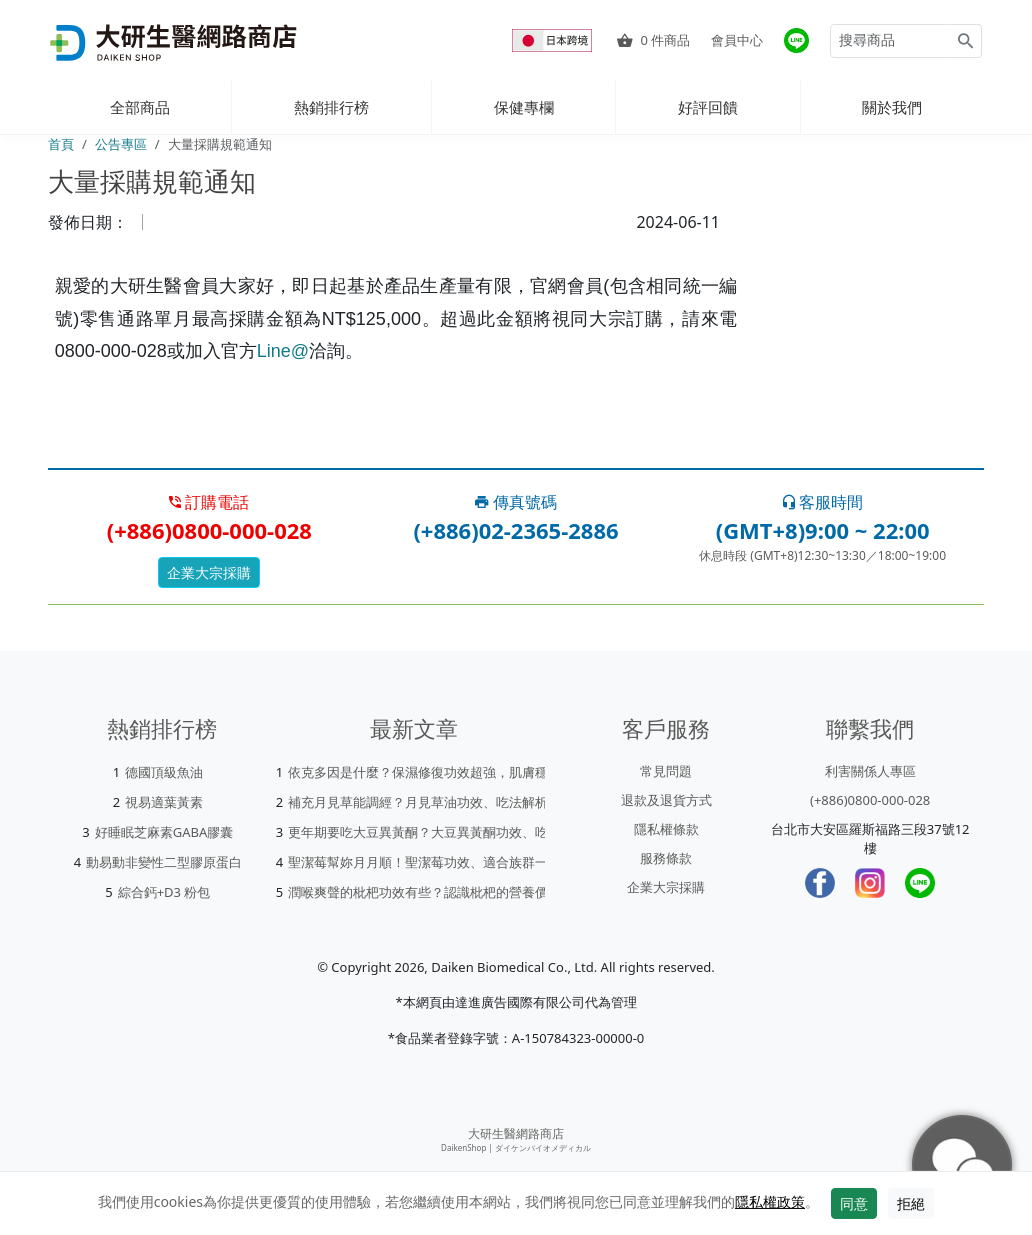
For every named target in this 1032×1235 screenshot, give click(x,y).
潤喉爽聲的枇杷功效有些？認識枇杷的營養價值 (424, 892)
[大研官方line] (796, 40)
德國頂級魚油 (164, 772)
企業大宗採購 (209, 572)
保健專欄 (524, 107)
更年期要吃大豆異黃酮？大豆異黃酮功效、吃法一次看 (444, 832)
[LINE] (920, 883)
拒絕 (911, 1203)
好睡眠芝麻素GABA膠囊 (164, 832)
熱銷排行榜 (331, 107)
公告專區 (121, 144)
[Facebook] (820, 883)
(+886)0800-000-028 (870, 800)
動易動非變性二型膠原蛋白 (164, 862)
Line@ (283, 351)
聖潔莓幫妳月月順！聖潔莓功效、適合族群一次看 (431, 862)
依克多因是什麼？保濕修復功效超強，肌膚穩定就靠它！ (450, 772)
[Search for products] (890, 41)
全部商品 (140, 107)
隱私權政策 (770, 1201)
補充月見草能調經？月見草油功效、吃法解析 (418, 802)
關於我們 (892, 107)
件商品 (653, 40)
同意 (854, 1203)
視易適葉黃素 (164, 802)
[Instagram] (870, 883)
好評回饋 (708, 107)
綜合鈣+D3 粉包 (164, 892)
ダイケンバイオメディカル (543, 1147)
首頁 (61, 144)
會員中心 (737, 40)
